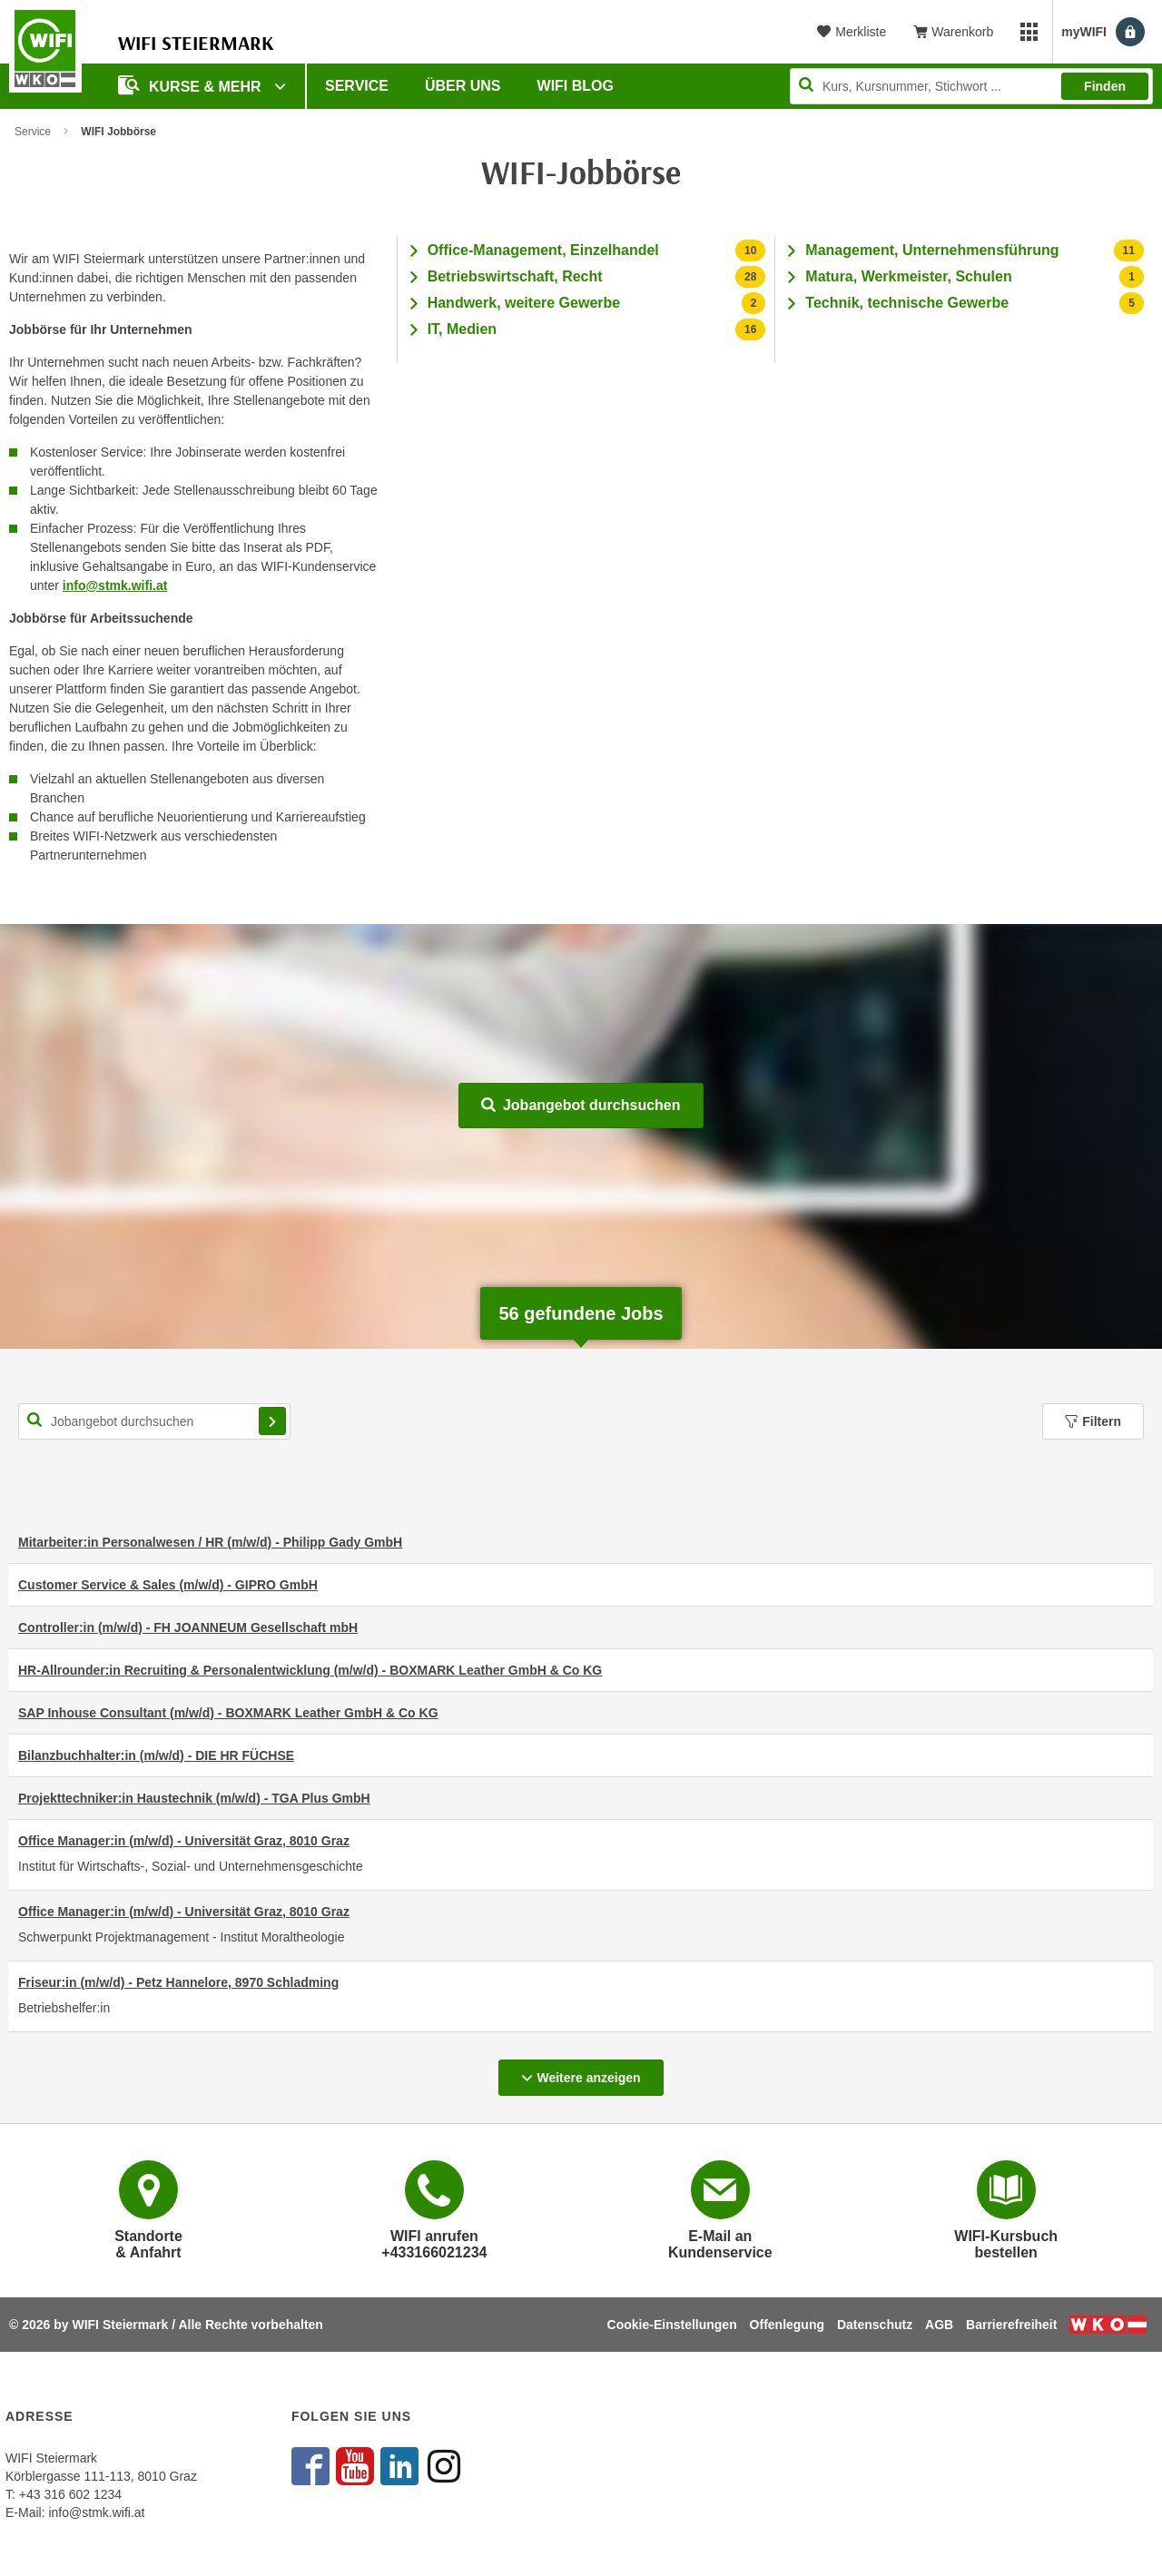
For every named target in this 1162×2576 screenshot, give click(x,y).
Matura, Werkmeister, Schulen (908, 276)
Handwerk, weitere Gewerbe (524, 302)
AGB (939, 2324)
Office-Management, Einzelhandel (543, 250)
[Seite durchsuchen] (971, 86)
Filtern (1093, 1421)
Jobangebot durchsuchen (580, 1105)
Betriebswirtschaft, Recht (515, 276)
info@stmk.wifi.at (115, 585)
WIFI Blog (575, 85)
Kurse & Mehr (191, 85)
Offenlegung (787, 2324)
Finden (1105, 86)
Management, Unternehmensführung (932, 250)
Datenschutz (874, 2324)
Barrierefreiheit (1011, 2324)
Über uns (463, 85)
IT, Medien (462, 329)
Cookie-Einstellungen (672, 2324)
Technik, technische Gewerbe (907, 302)
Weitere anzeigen (592, 2072)
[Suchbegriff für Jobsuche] (154, 1421)
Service (357, 85)
